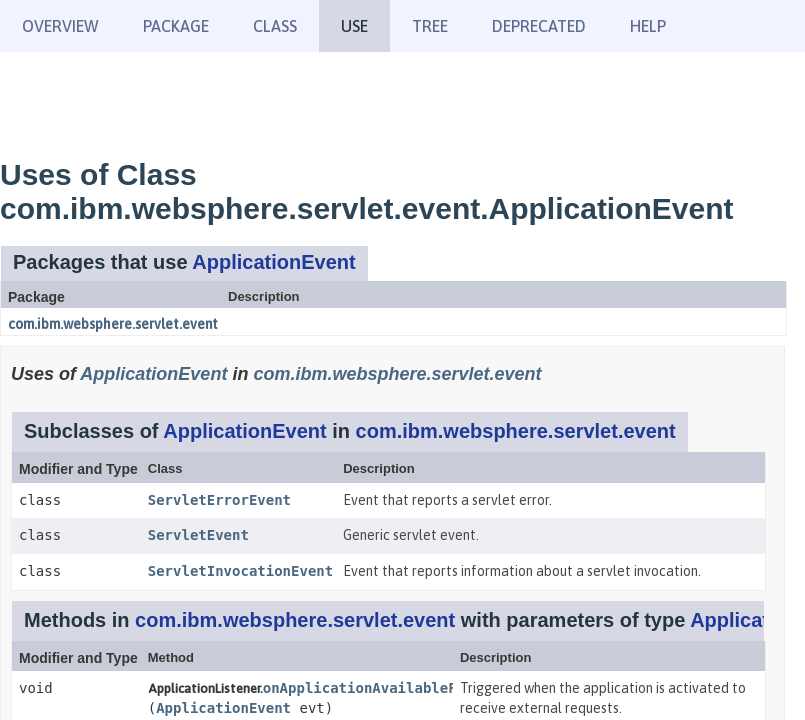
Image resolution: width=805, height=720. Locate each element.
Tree (430, 26)
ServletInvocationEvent (240, 571)
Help (648, 26)
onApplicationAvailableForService (398, 688)
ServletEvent (198, 535)
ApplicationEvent (273, 262)
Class (275, 26)
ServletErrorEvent (219, 500)
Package (176, 26)
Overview (60, 26)
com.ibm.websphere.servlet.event (113, 324)
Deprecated (539, 26)
